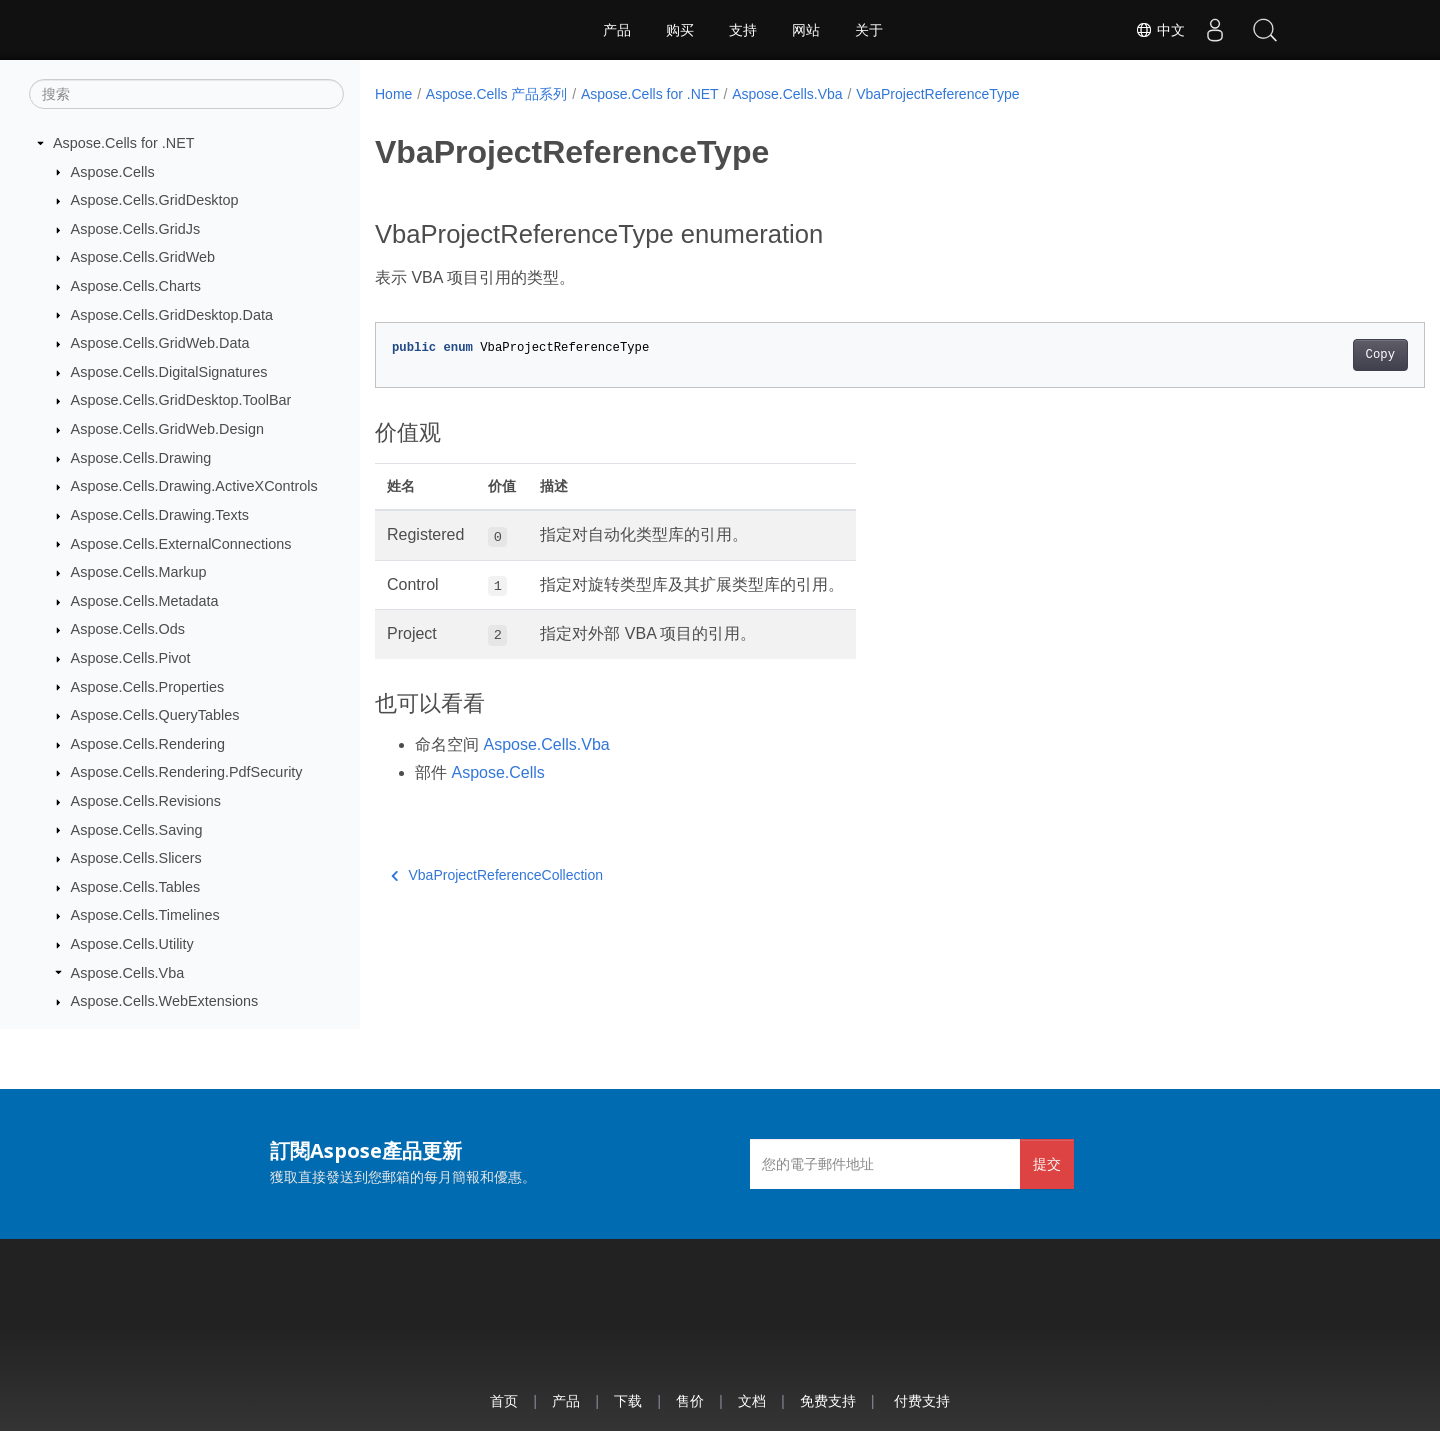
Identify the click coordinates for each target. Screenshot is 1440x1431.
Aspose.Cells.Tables (136, 887)
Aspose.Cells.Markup (139, 572)
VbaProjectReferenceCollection (497, 875)
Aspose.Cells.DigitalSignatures (169, 372)
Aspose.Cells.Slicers (136, 858)
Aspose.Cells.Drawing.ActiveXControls (194, 486)
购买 (680, 30)
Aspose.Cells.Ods (128, 629)
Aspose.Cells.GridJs (136, 229)
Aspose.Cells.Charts (136, 286)
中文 (1160, 30)
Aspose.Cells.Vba (128, 973)
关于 (869, 30)
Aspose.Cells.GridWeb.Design (167, 429)
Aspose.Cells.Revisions (146, 801)
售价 (690, 1400)
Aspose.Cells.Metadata (145, 601)
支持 (743, 30)
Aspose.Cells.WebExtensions (165, 1001)
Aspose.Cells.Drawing (141, 458)
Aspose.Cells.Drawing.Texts (160, 515)
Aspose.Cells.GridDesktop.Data (172, 315)
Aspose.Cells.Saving (137, 830)
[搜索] (186, 94)
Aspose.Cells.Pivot (131, 658)
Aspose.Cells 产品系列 (497, 94)
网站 (806, 30)
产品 (617, 30)
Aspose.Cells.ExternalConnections (181, 544)
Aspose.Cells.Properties (148, 687)
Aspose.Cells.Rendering (148, 744)
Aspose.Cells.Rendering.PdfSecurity (187, 772)
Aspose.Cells (113, 172)
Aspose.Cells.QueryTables (155, 715)
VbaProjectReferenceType (937, 94)
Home (393, 94)
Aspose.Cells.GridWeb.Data (160, 343)
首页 (504, 1400)
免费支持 (828, 1400)
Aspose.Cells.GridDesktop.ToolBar (181, 400)
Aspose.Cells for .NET (124, 143)
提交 (1047, 1163)
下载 (628, 1400)
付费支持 (922, 1400)
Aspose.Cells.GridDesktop (155, 200)
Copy (1307, 355)
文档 (752, 1400)
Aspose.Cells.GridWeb (143, 257)
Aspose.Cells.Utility (132, 944)
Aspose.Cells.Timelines (145, 915)
